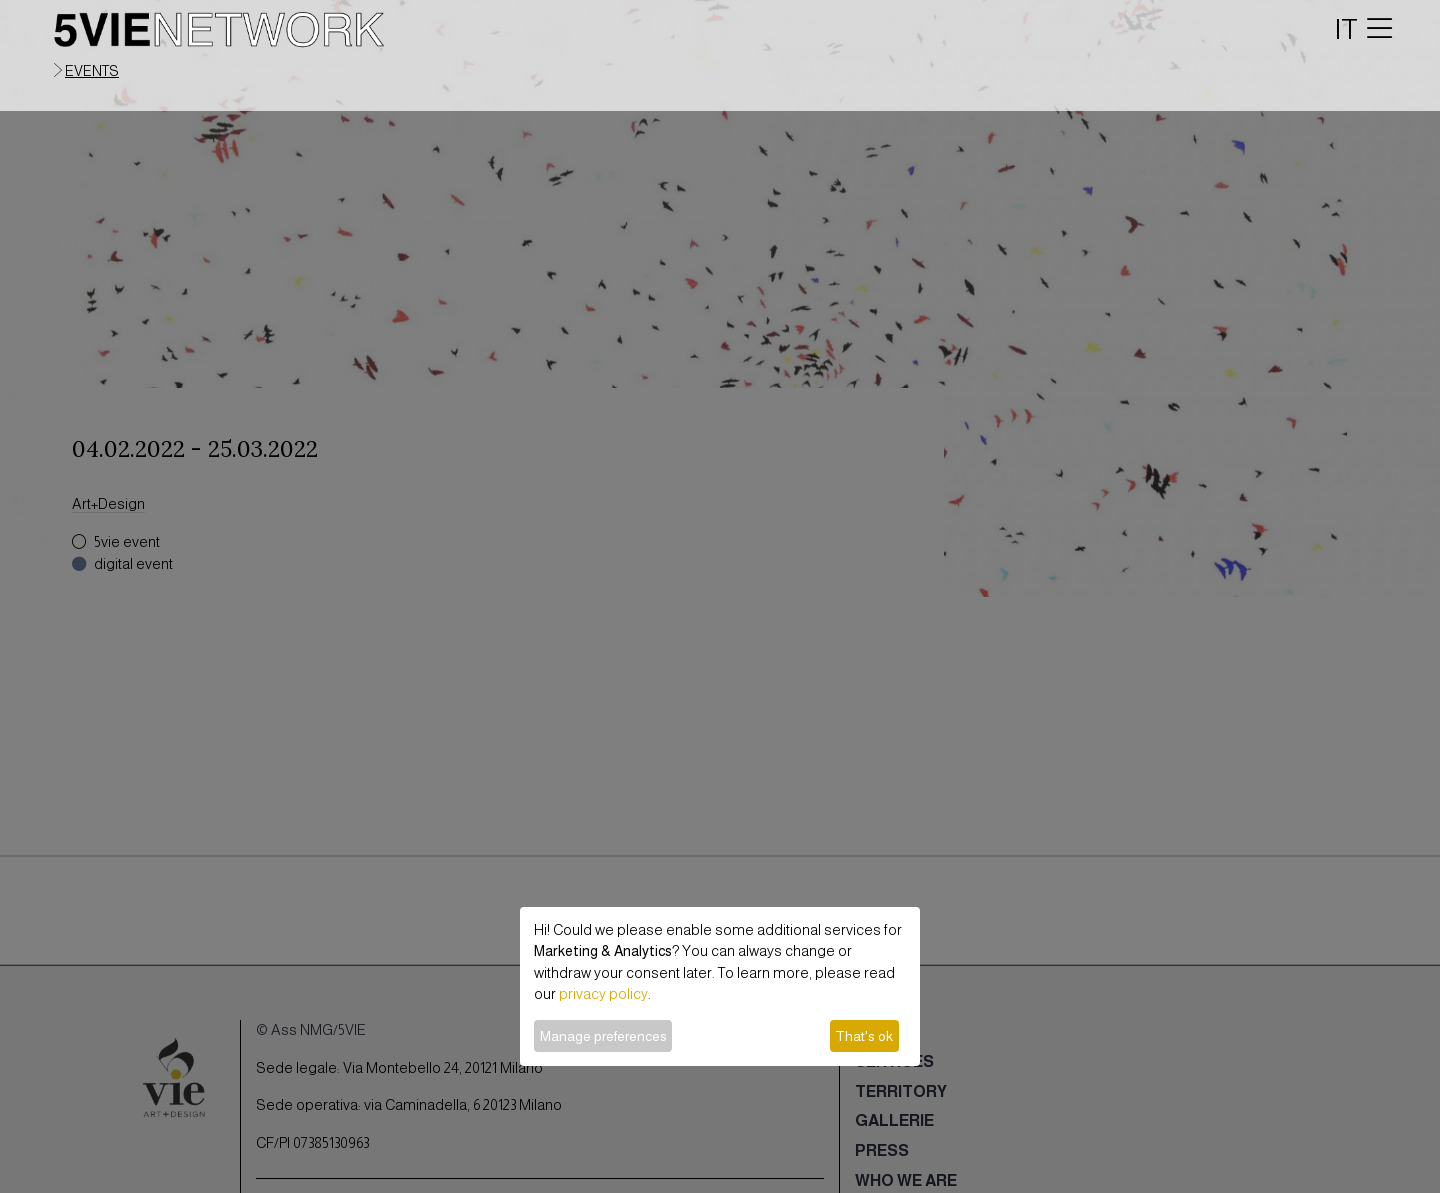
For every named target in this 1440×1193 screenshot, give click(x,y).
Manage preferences (603, 1036)
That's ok (864, 1036)
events (92, 71)
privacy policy (603, 994)
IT (1346, 29)
